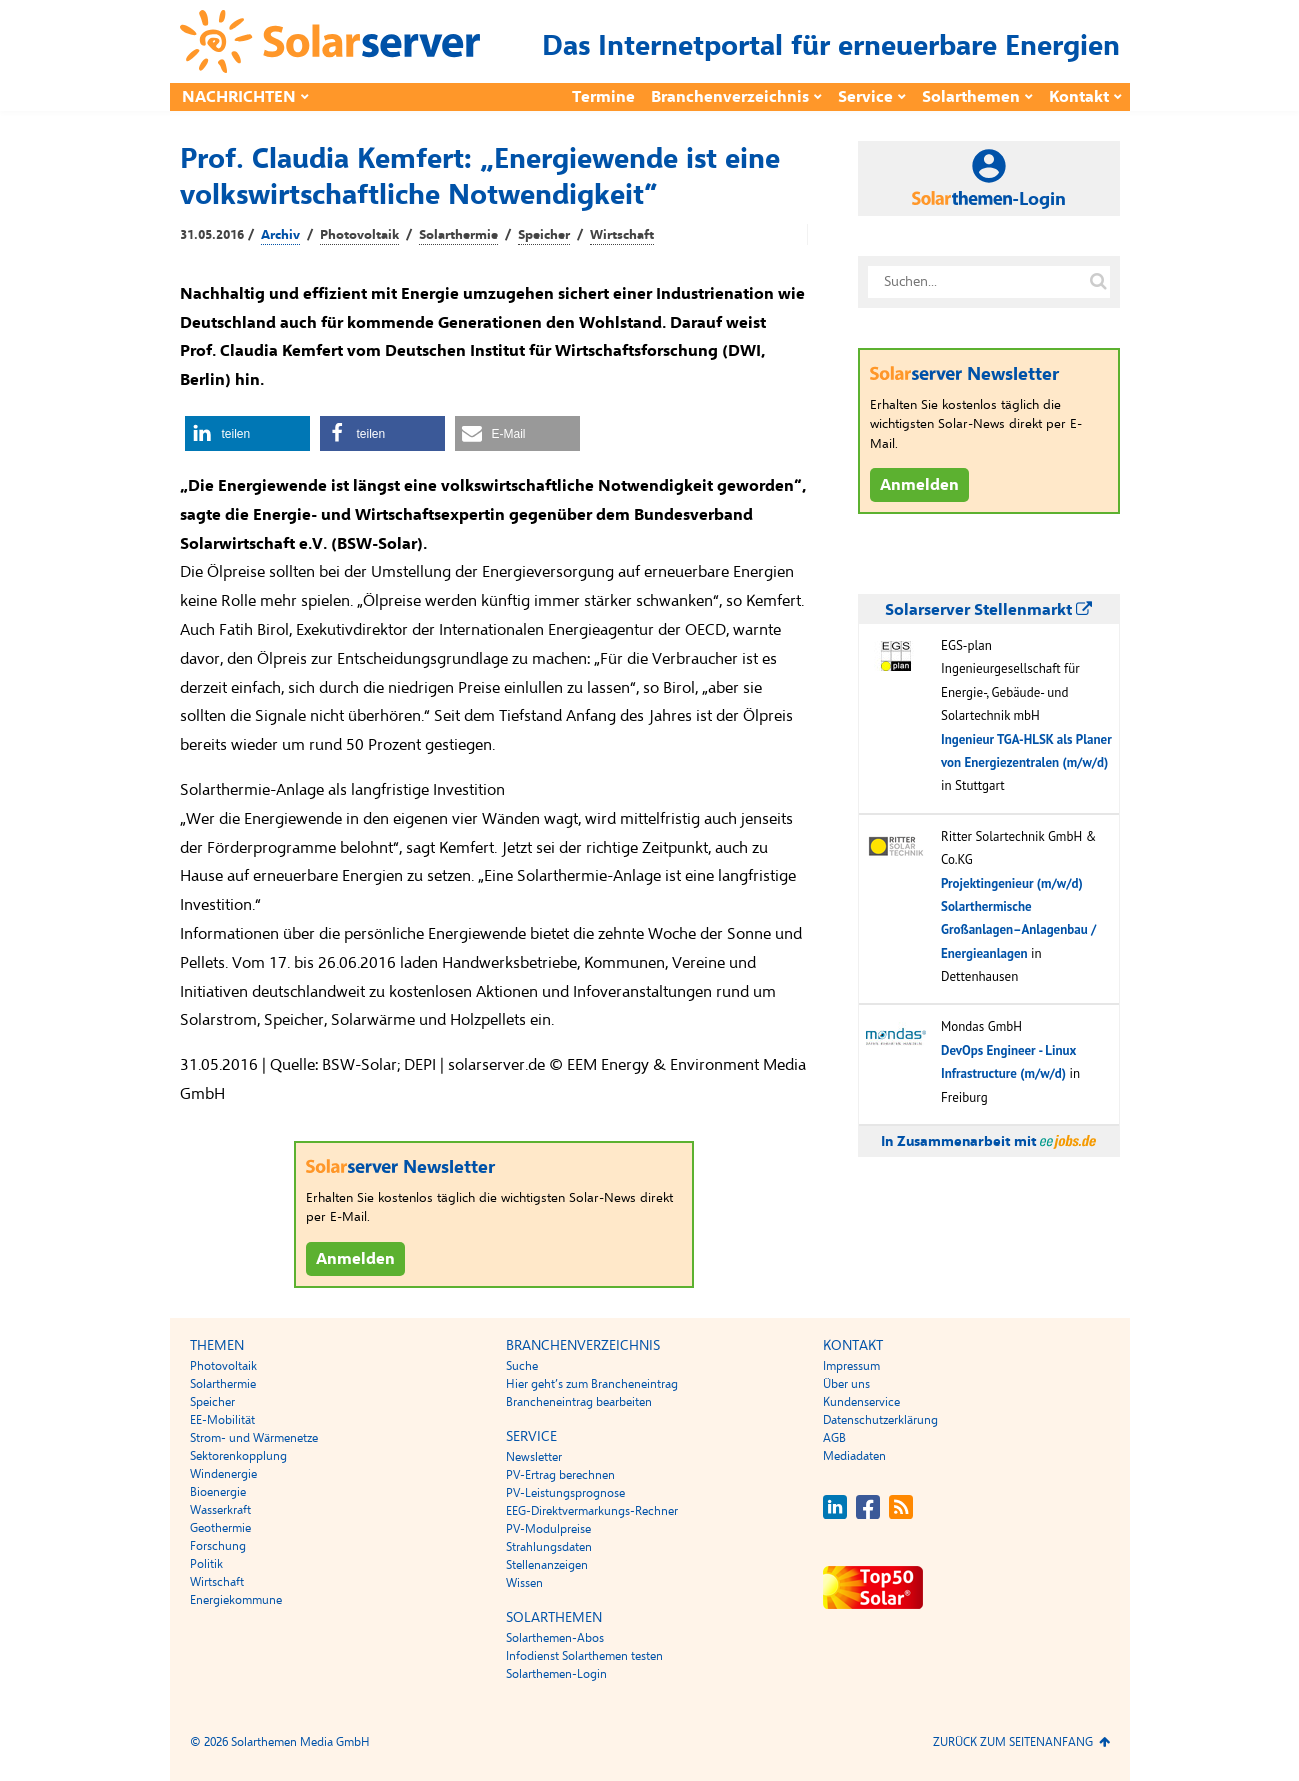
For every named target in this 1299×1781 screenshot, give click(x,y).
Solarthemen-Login (556, 1674)
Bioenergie (218, 1492)
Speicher (544, 235)
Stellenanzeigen (547, 1565)
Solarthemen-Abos (555, 1638)
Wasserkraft (220, 1510)
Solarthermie (458, 235)
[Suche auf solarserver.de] (1099, 282)
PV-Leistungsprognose (565, 1493)
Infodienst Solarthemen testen (584, 1656)
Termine (603, 97)
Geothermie (220, 1528)
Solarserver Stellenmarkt (988, 610)
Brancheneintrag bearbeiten (579, 1402)
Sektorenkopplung (238, 1456)
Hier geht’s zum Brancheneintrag (592, 1384)
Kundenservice (861, 1402)
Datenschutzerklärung (880, 1420)
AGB (834, 1438)
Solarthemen (971, 97)
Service (865, 97)
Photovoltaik (359, 235)
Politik (206, 1564)
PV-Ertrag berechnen (560, 1475)
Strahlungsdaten (549, 1547)
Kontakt (1079, 97)
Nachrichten (239, 97)
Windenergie (223, 1474)
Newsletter (534, 1457)
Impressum (851, 1366)
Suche (522, 1366)
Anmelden (355, 1259)
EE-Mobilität (222, 1420)
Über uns (846, 1384)
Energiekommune (236, 1600)
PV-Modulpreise (548, 1529)
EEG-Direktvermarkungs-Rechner (592, 1511)
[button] (247, 433)
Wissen (524, 1583)
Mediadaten (854, 1456)
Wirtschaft (622, 235)
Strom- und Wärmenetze (254, 1438)
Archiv (280, 235)
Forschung (218, 1546)
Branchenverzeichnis (730, 97)
